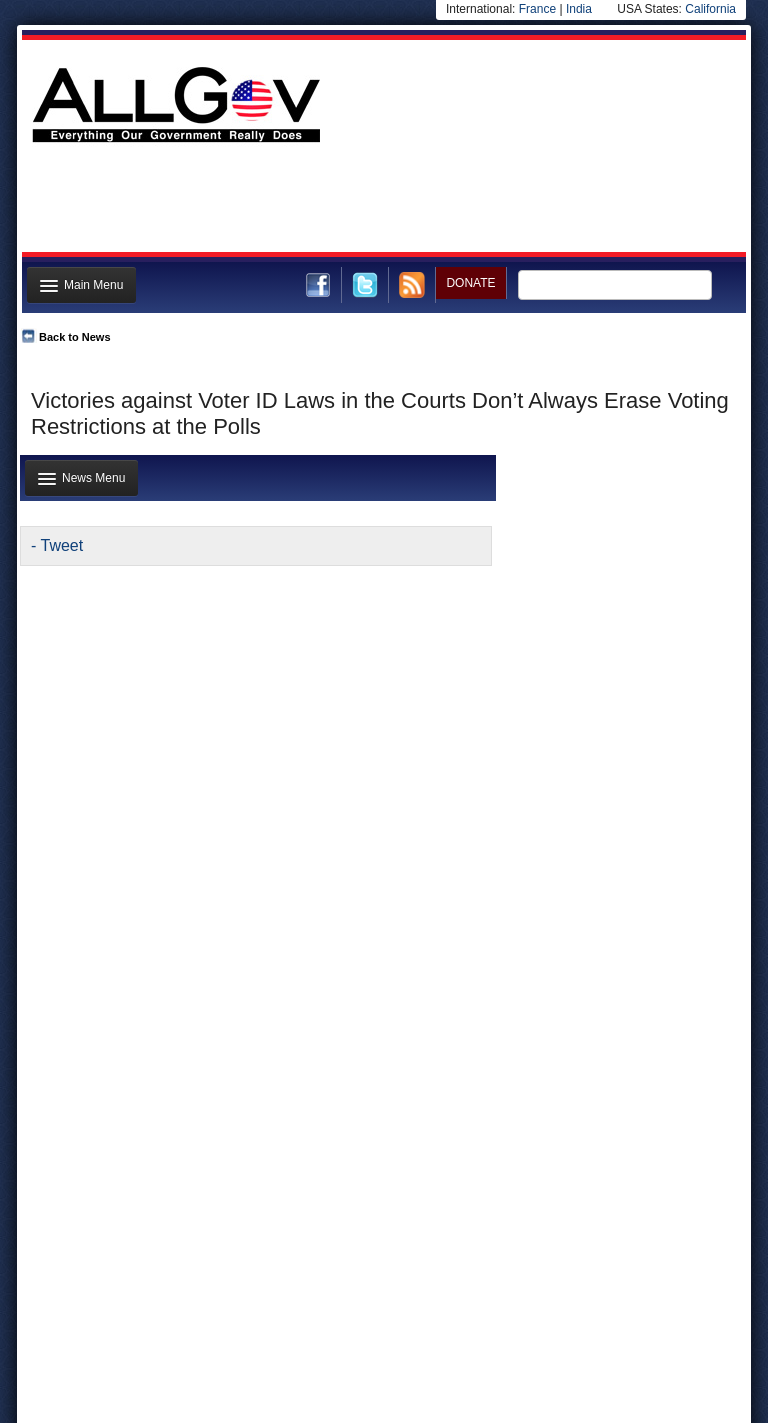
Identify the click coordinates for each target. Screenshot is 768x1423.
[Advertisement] (382, 203)
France (537, 9)
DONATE (470, 283)
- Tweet (57, 545)
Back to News (75, 337)
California (710, 9)
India (579, 9)
